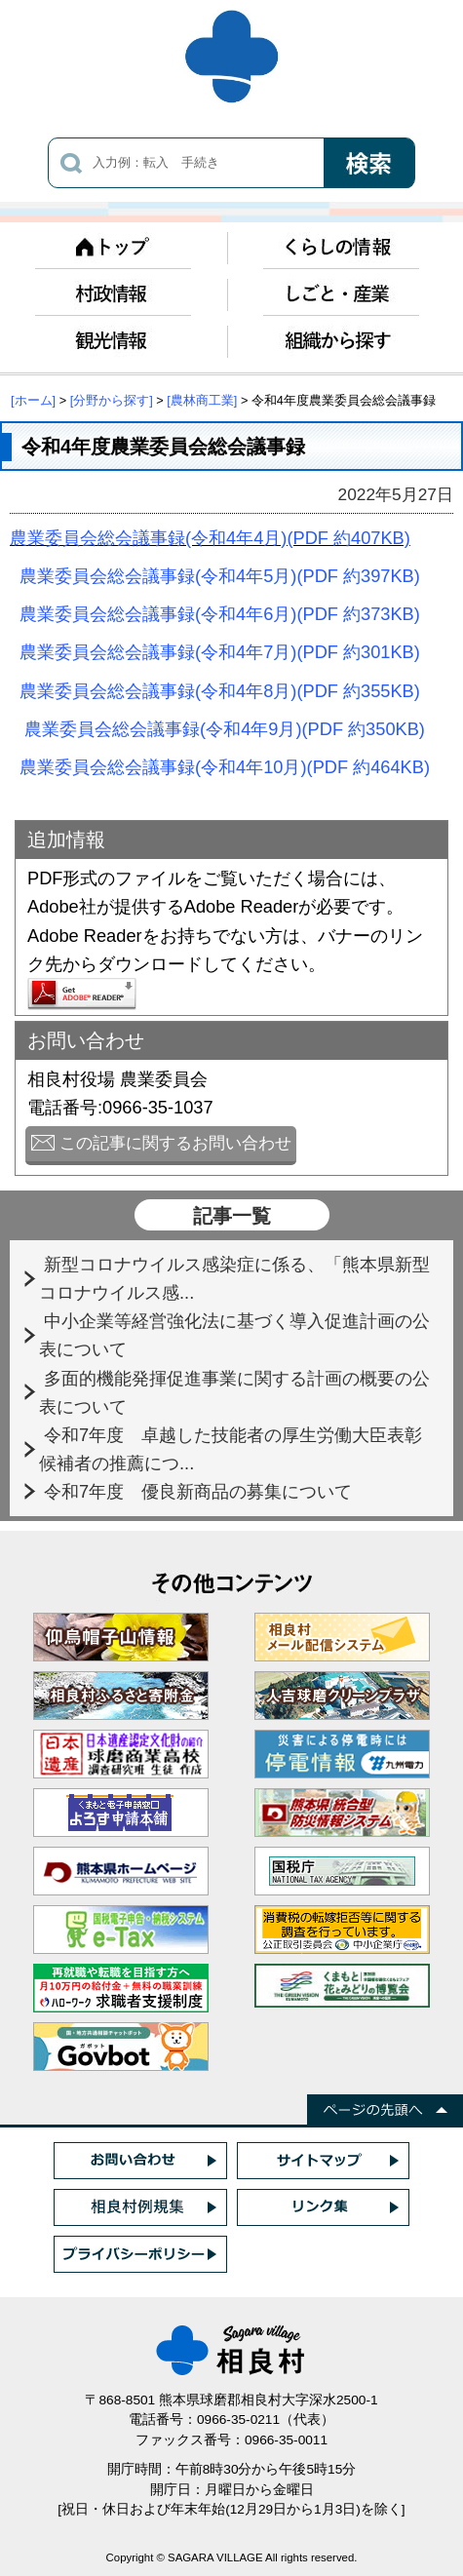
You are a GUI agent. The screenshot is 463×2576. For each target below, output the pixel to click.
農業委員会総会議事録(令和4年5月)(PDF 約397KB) (219, 576)
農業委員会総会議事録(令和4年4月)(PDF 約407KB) (210, 537)
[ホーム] (33, 400)
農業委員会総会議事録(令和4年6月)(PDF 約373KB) (219, 614)
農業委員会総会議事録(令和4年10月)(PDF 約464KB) (224, 767)
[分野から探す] (111, 400)
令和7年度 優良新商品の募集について (200, 1491)
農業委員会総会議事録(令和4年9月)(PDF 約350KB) (224, 729)
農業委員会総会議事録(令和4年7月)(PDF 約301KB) (219, 652)
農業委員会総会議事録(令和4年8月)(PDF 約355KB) (219, 691)
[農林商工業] (202, 400)
